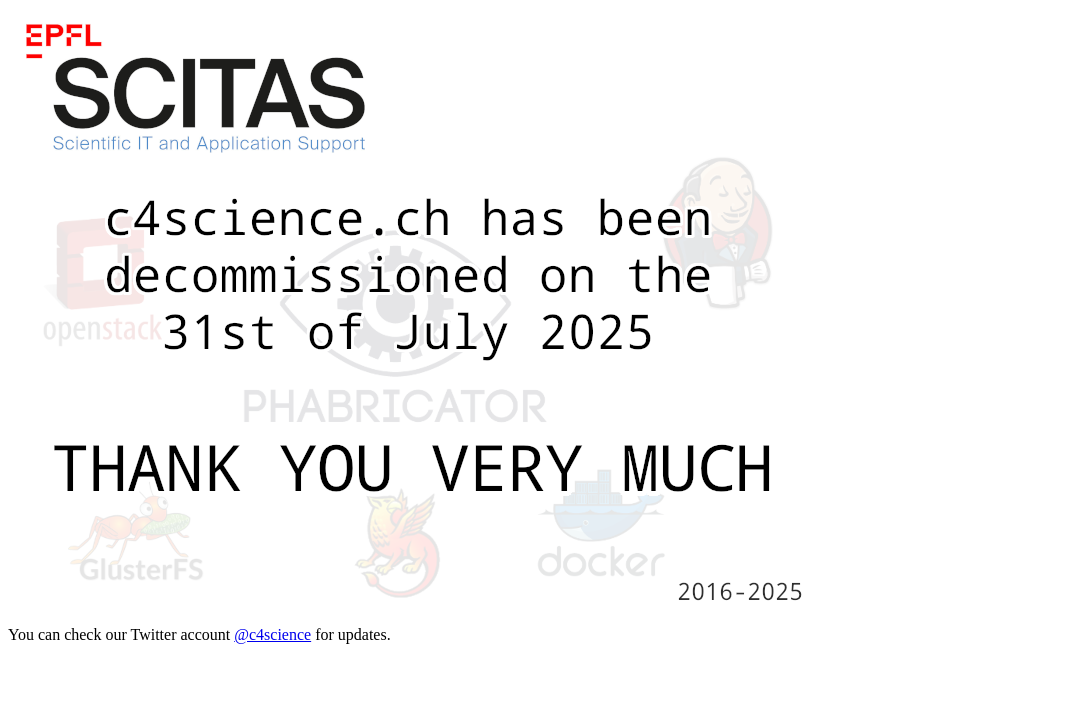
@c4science (272, 634)
